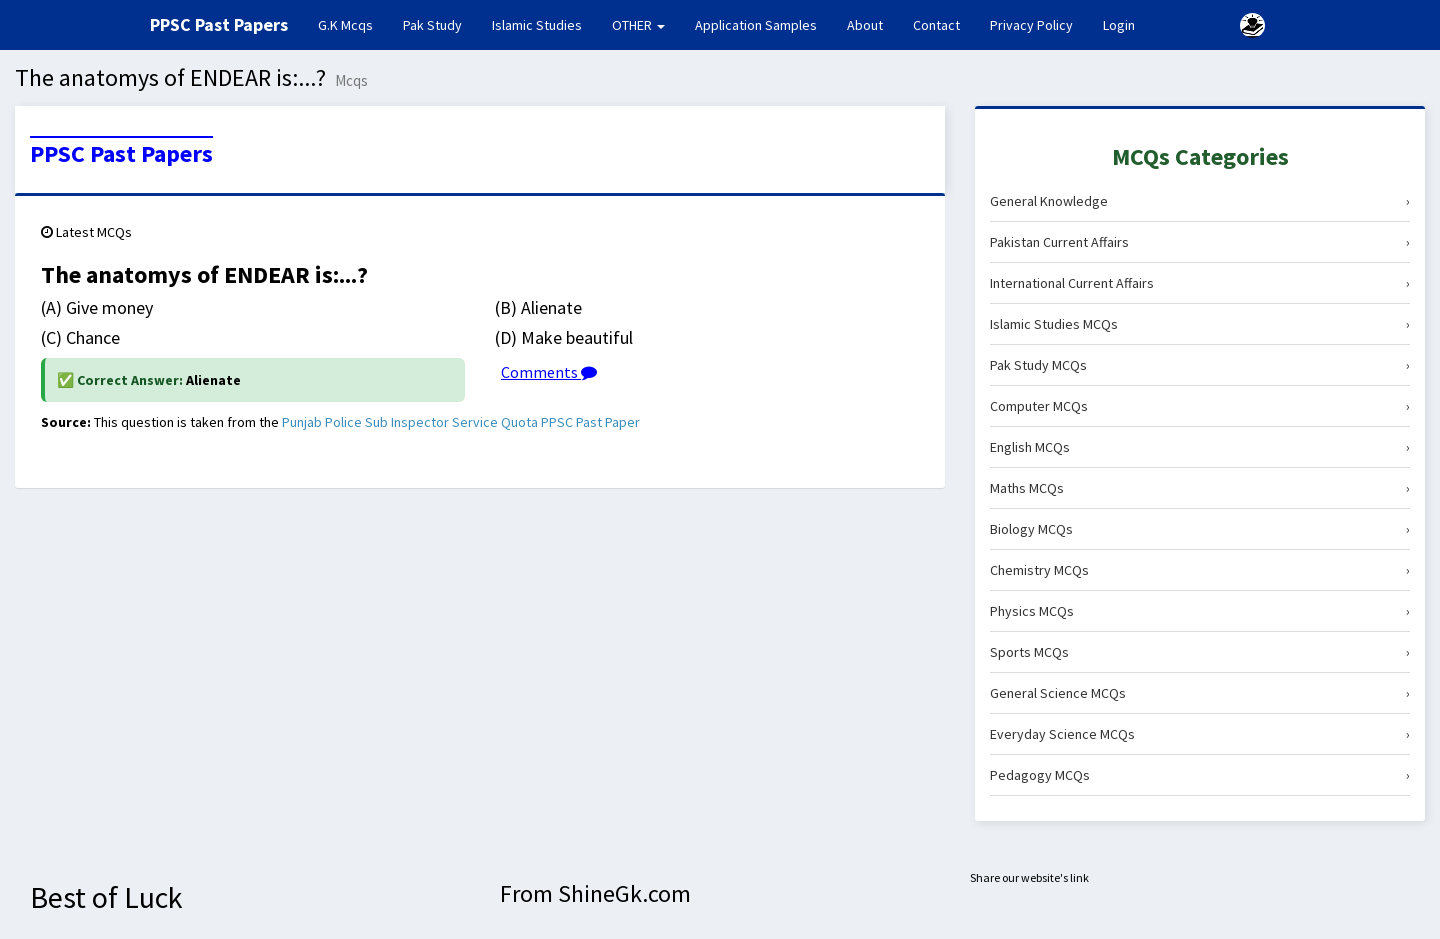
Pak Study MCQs (1200, 365)
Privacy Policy (1031, 25)
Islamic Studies (537, 25)
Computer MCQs (1200, 406)
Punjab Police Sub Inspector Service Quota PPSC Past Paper (461, 422)
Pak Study (432, 25)
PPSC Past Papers (121, 154)
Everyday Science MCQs (1200, 734)
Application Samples (756, 25)
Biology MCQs (1200, 529)
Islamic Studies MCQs (1200, 324)
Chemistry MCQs (1200, 570)
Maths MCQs (1200, 488)
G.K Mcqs (353, 24)
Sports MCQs (1200, 652)
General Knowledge (1200, 201)
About (865, 25)
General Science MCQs (1200, 693)
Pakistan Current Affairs (1200, 242)
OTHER (638, 25)
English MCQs (1200, 447)
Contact (936, 25)
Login (1119, 25)
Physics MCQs (1200, 611)
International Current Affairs (1200, 283)
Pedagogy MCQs (1200, 775)
